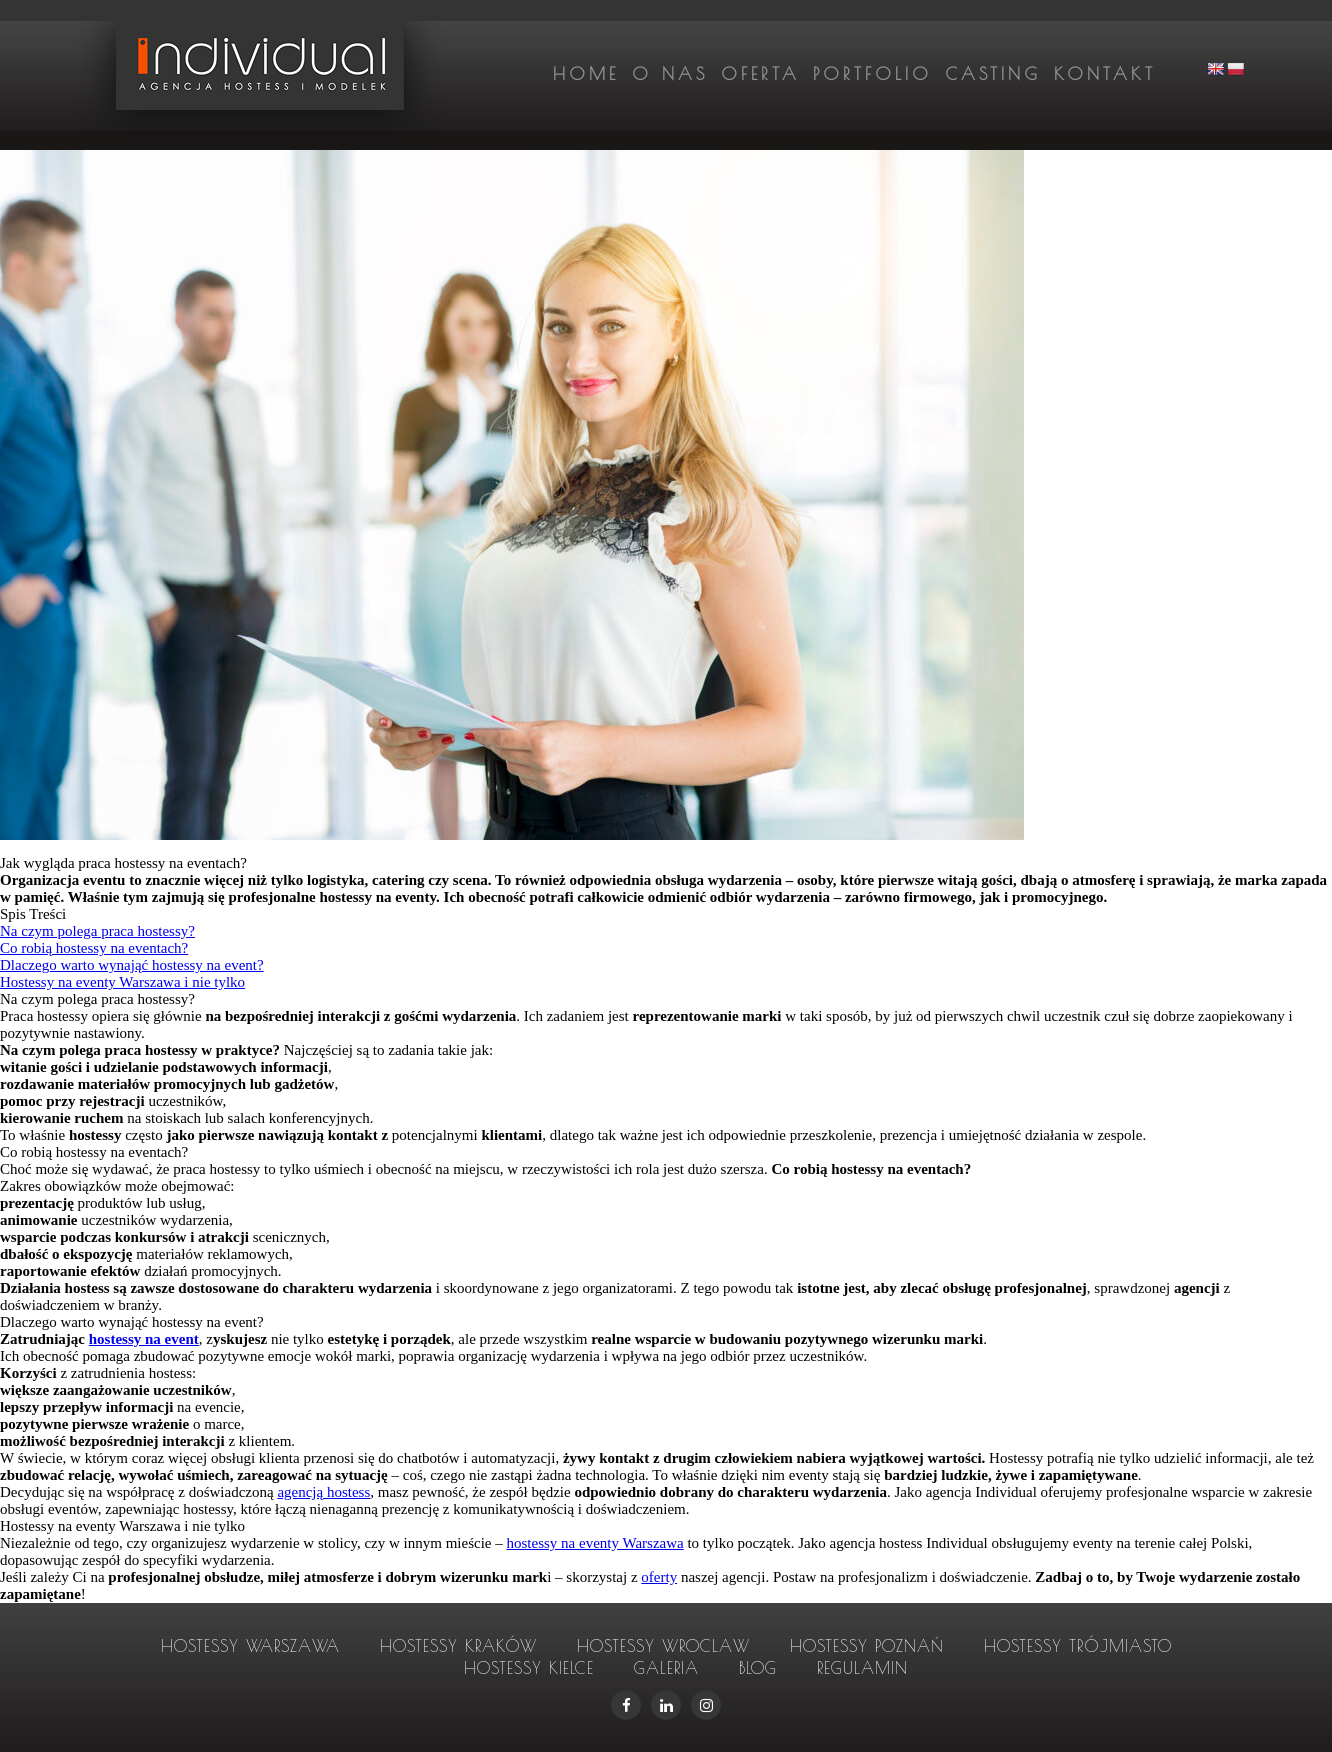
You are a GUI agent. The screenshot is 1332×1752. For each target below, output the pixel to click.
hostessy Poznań (867, 1646)
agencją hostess (323, 1492)
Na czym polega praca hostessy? (97, 931)
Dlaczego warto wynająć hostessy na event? (132, 965)
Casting (993, 74)
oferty (659, 1577)
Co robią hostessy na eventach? (94, 948)
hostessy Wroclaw (663, 1646)
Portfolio (872, 74)
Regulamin (862, 1668)
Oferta (760, 74)
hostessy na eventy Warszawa (594, 1543)
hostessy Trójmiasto (1078, 1646)
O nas (670, 74)
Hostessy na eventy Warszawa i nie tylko (122, 982)
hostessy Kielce (529, 1668)
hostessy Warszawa (250, 1646)
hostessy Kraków (458, 1646)
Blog (758, 1668)
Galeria (666, 1668)
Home (586, 74)
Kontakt (1105, 74)
